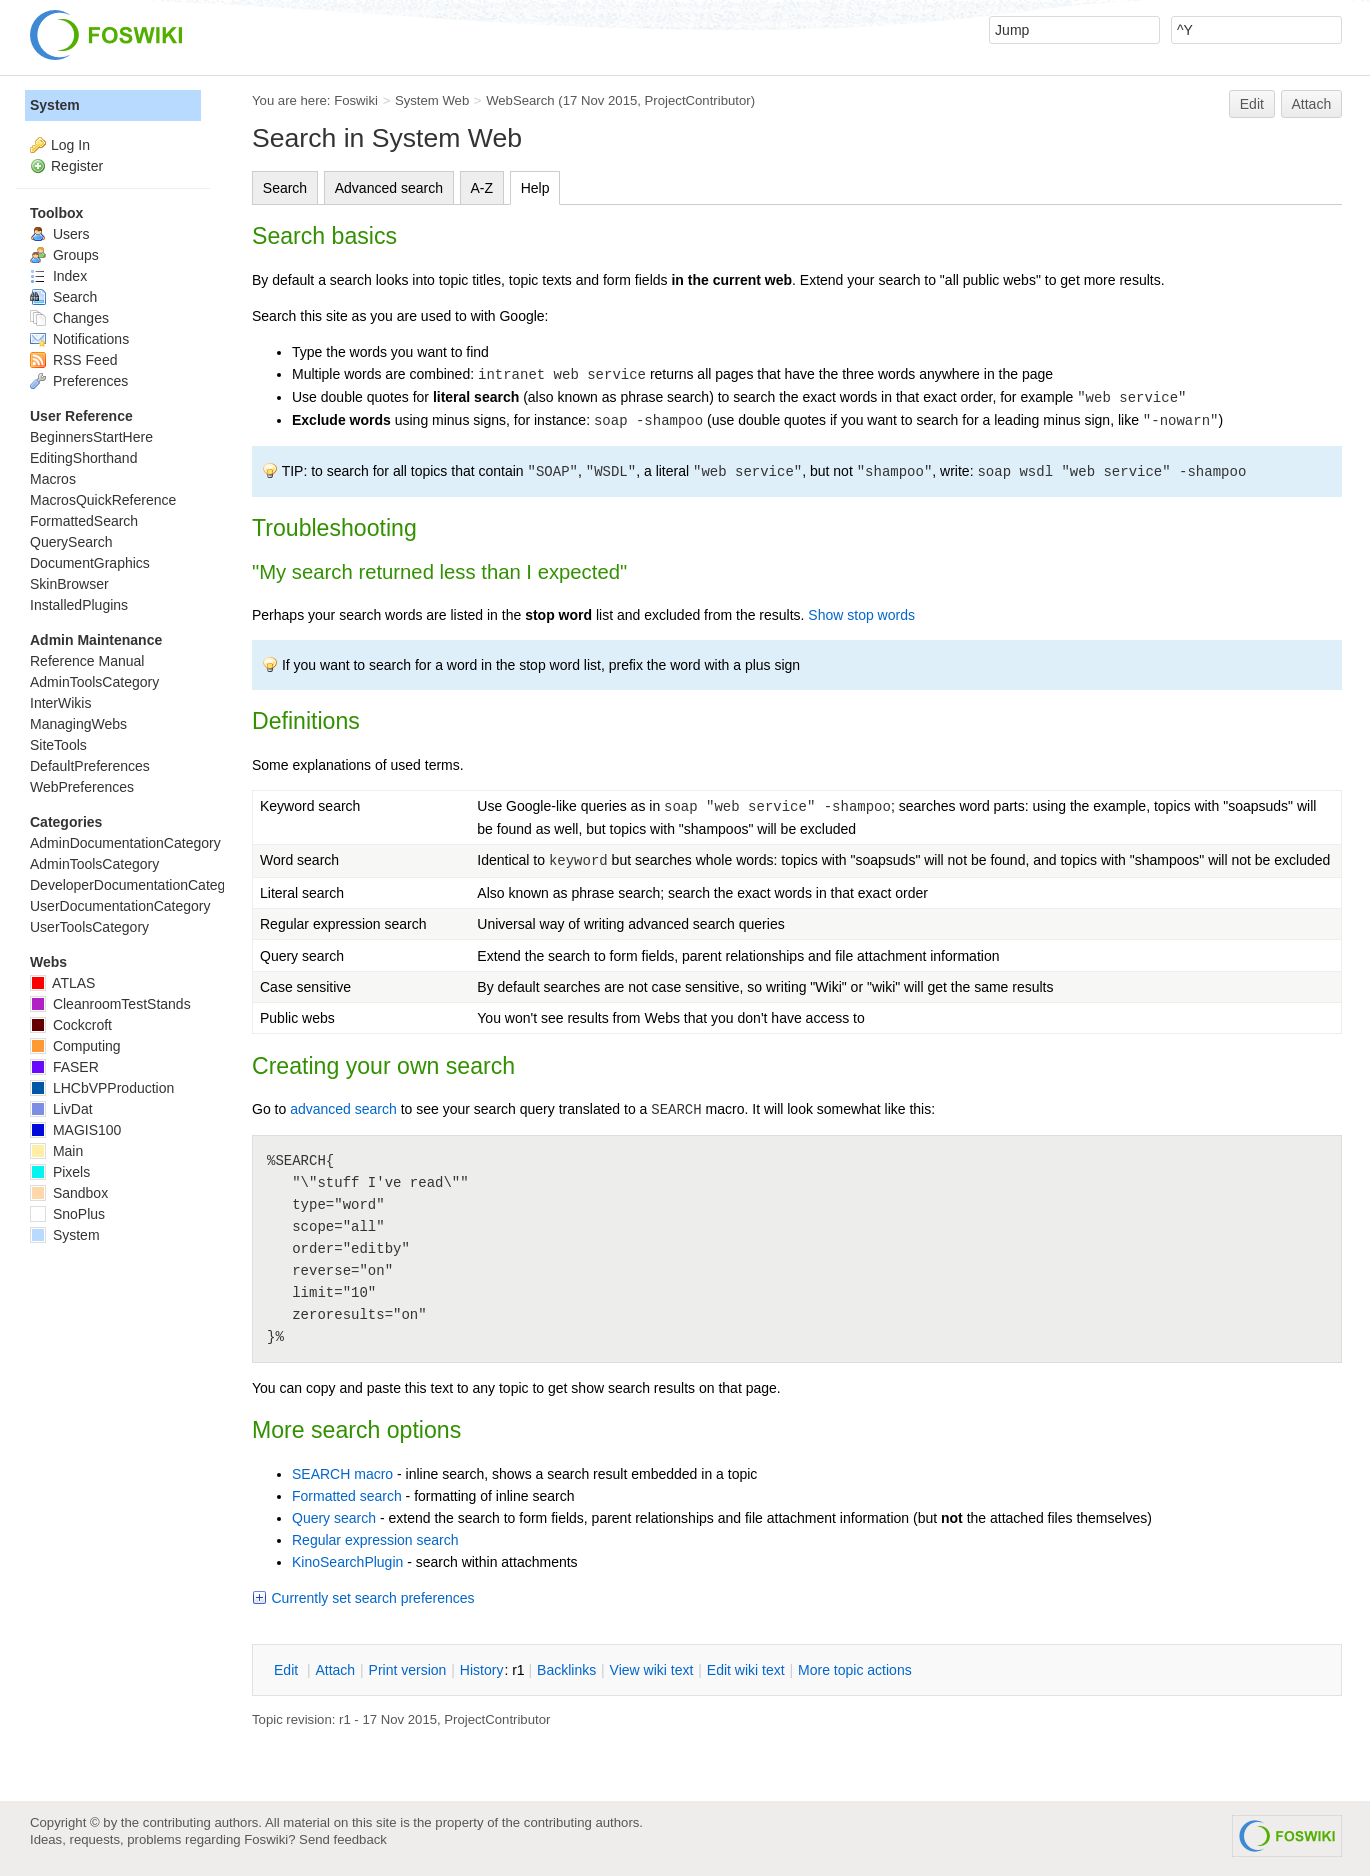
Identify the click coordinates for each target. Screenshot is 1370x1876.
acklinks (566, 1670)
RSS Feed (73, 360)
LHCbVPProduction (102, 1088)
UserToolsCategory (89, 927)
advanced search (343, 1109)
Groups (64, 255)
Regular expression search (375, 1540)
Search (285, 188)
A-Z (482, 188)
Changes (69, 318)
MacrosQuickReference (103, 500)
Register (77, 166)
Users (59, 234)
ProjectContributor (698, 100)
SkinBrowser (69, 584)
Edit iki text (746, 1670)
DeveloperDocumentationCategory (137, 885)
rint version (408, 1670)
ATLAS (62, 983)
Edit (1252, 104)
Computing (75, 1046)
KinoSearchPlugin (347, 1562)
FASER (64, 1067)
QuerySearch (71, 542)
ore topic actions (855, 1670)
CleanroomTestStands (110, 1004)
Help (535, 188)
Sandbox (69, 1193)
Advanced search (389, 188)
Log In (70, 145)
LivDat (61, 1109)
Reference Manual (87, 661)
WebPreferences (82, 787)
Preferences (79, 381)
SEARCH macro (342, 1474)
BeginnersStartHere (91, 437)
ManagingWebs (78, 724)
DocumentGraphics (90, 563)
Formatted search (347, 1496)
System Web (432, 100)
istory (482, 1670)
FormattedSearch (84, 521)
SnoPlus (67, 1214)
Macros (53, 479)
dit (288, 1670)
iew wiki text (652, 1670)
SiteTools (58, 745)
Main (56, 1151)
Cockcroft (71, 1025)
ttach (335, 1670)
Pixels (60, 1172)
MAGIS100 (75, 1130)
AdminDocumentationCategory (125, 843)
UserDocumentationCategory (120, 906)
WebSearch (520, 100)
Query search (334, 1518)
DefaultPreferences (90, 766)
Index (58, 276)
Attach (1312, 104)
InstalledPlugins (79, 605)
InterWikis (60, 703)
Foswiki (356, 100)
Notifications (79, 339)
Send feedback (343, 1839)
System (55, 105)
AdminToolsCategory (94, 682)
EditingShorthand (83, 458)
